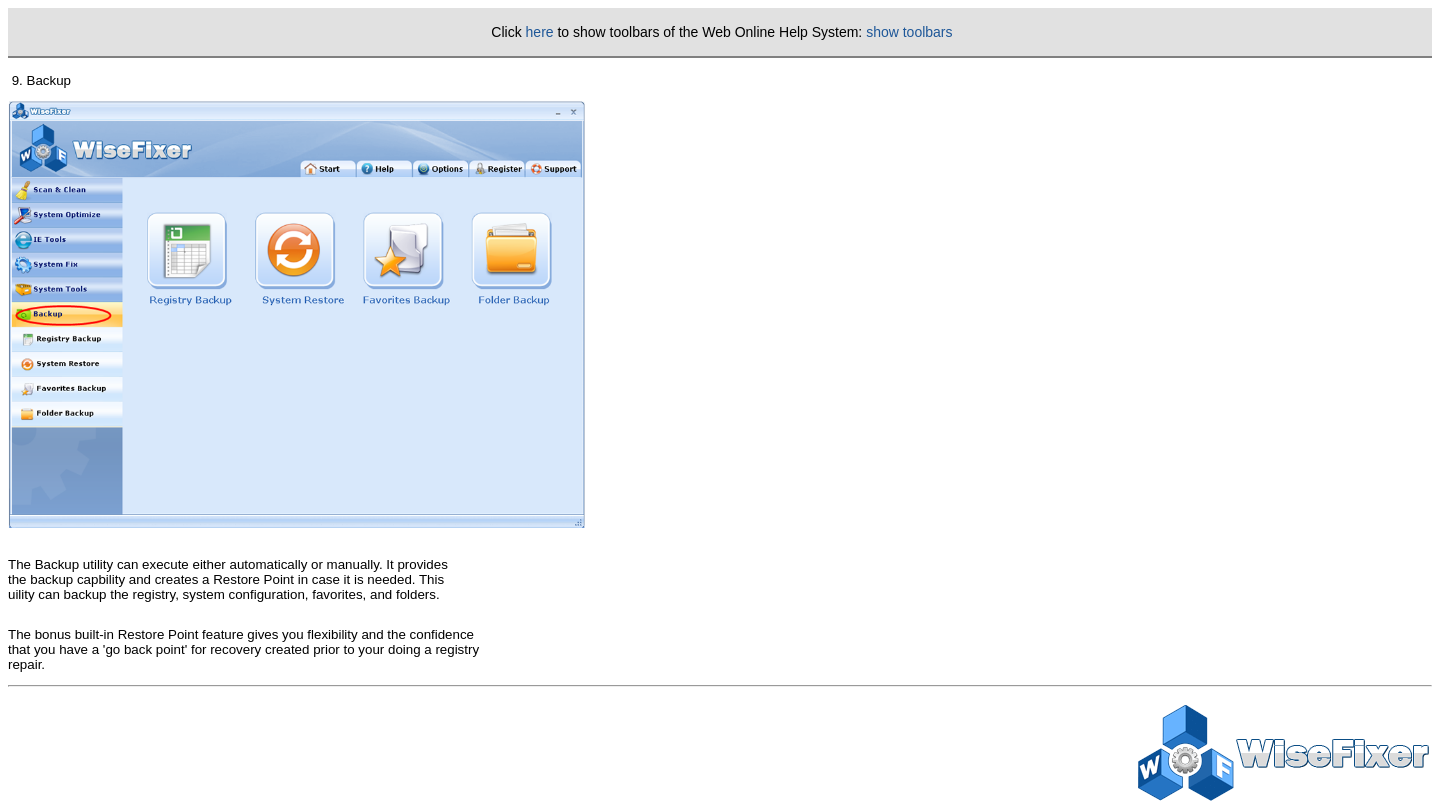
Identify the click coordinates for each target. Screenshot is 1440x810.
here (540, 32)
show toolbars (909, 32)
